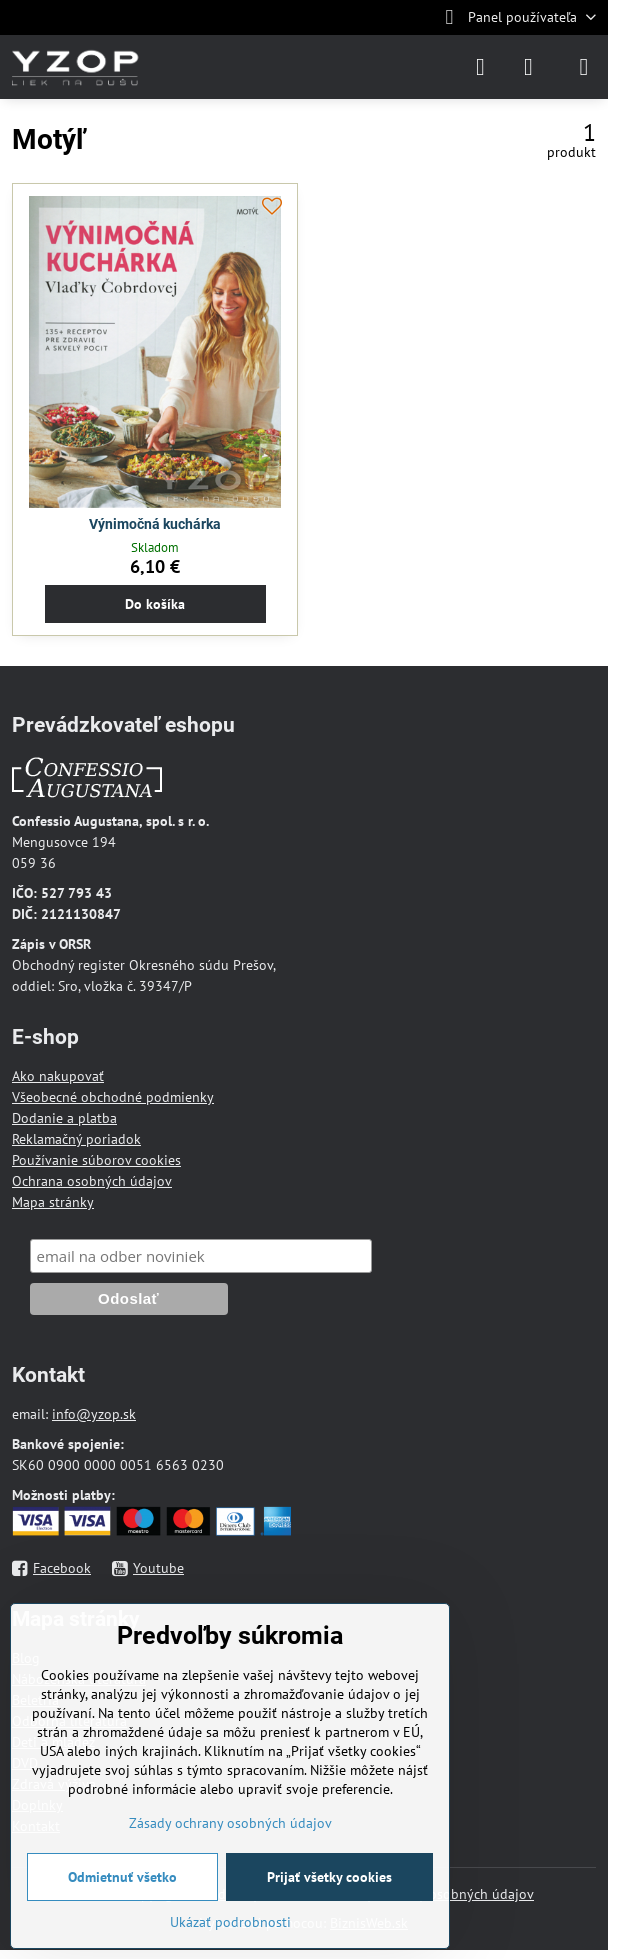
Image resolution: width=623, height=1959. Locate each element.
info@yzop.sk (94, 1414)
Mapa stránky (53, 1202)
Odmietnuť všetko (122, 1877)
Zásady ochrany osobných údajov (230, 1823)
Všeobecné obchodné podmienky (113, 1097)
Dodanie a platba (64, 1118)
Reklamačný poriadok (76, 1139)
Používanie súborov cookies (96, 1160)
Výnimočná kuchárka (155, 524)
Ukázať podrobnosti (230, 1922)
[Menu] (584, 67)
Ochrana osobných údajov (92, 1181)
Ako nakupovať (58, 1076)
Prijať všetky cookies (329, 1877)
